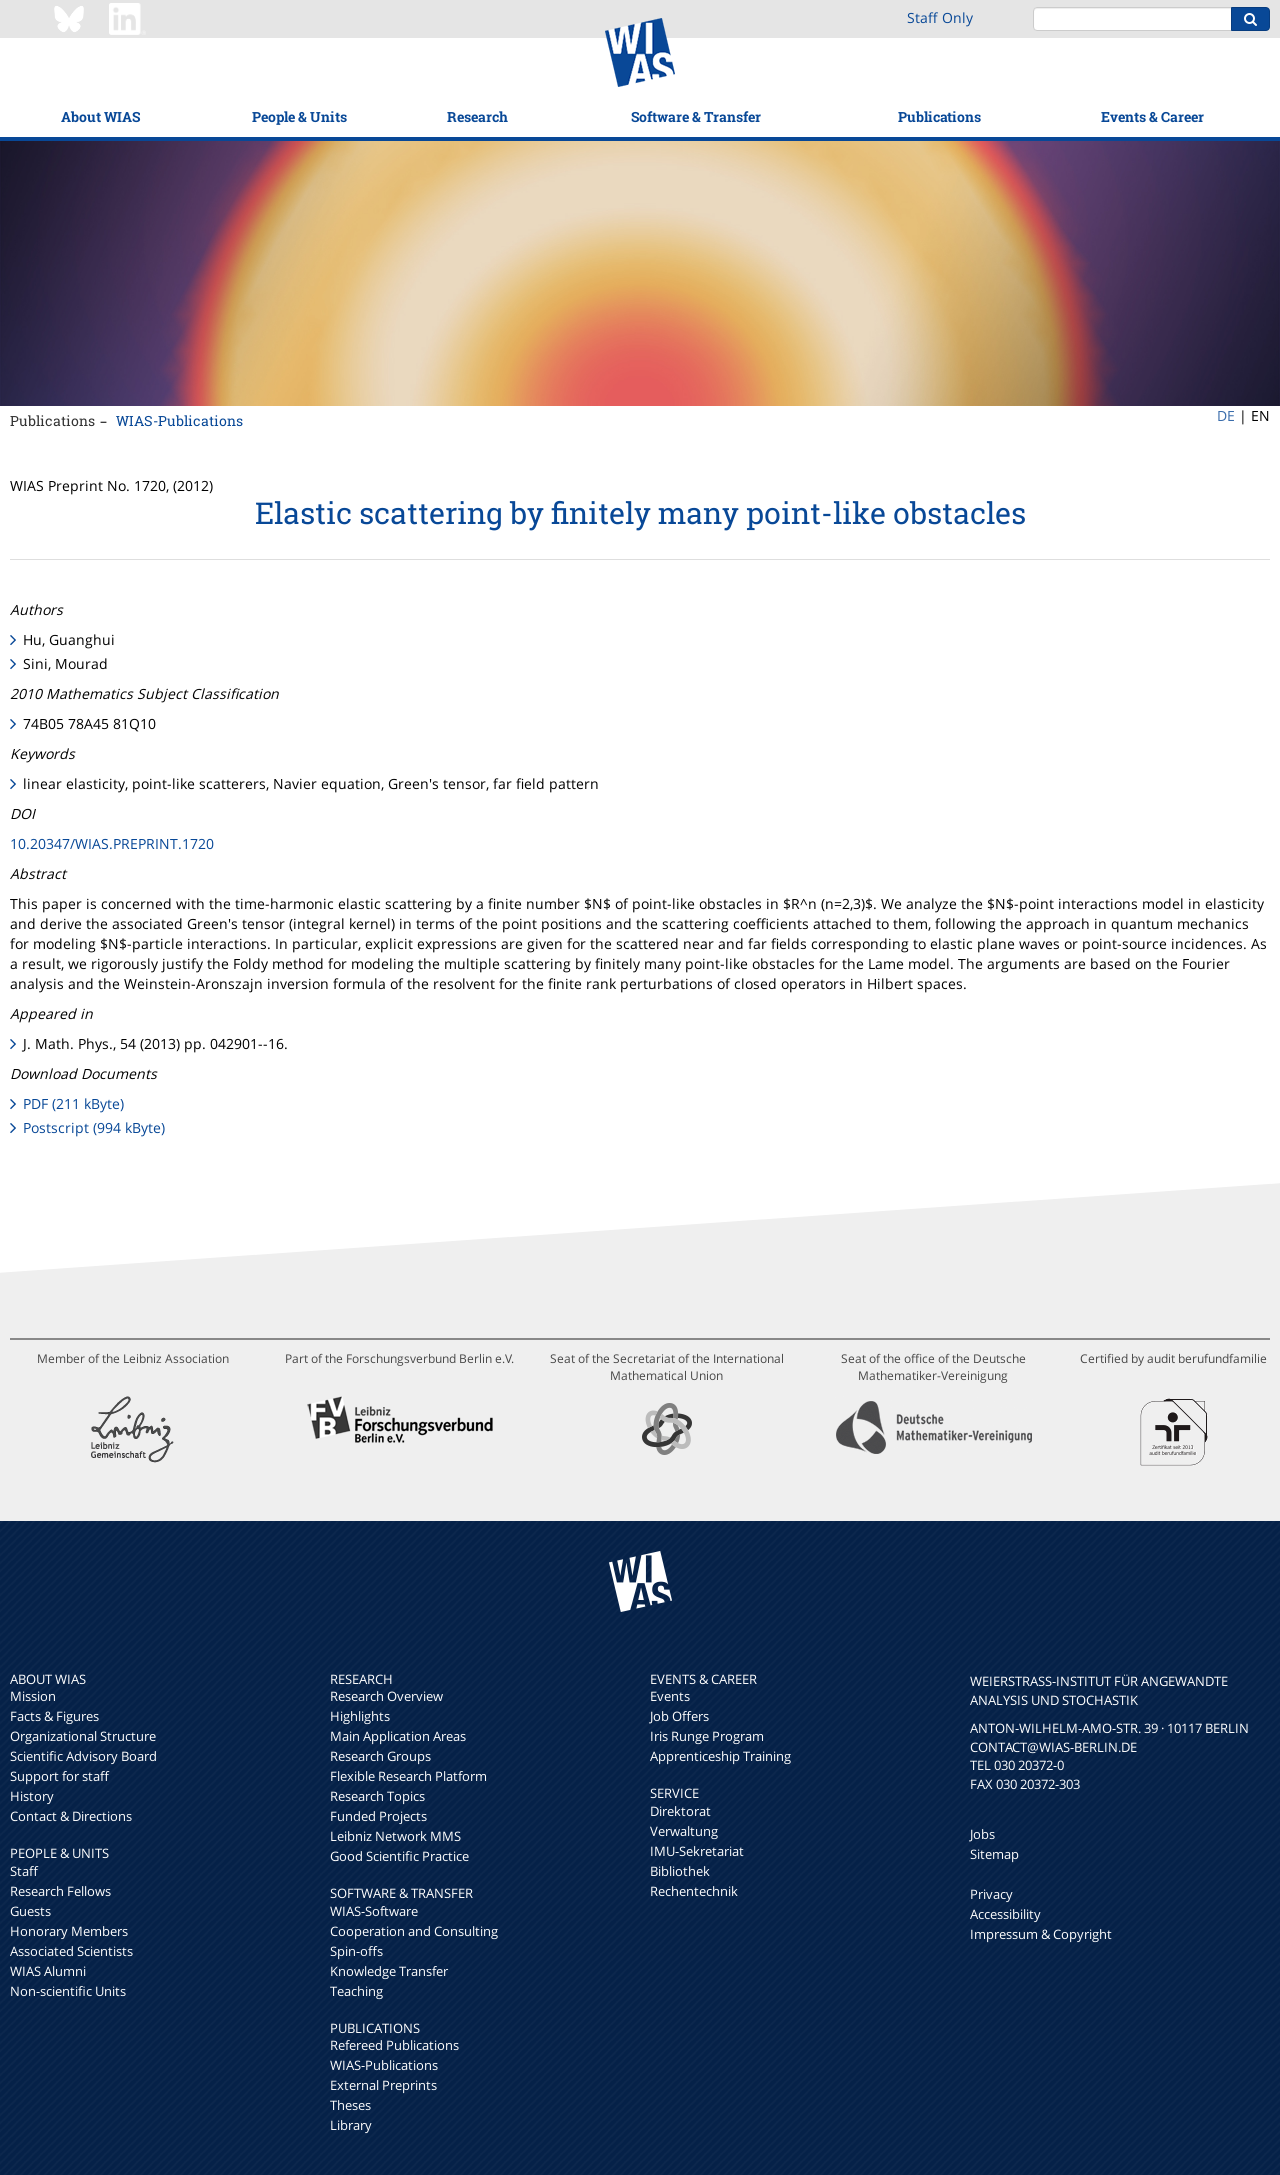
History (32, 1796)
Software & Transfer (696, 116)
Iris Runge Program (707, 1736)
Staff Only (940, 17)
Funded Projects (378, 1816)
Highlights (360, 1716)
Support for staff (59, 1776)
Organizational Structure (83, 1736)
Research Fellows (60, 1891)
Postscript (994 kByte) (94, 1127)
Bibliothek (680, 1871)
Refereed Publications (394, 2045)
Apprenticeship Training (720, 1756)
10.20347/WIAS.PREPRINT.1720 (112, 843)
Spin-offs (356, 1951)
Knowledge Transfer (389, 1971)
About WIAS (100, 116)
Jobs (982, 1834)
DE (1226, 415)
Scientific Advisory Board (83, 1756)
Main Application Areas (398, 1736)
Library (351, 2125)
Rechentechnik (694, 1891)
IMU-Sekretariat (697, 1851)
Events (670, 1696)
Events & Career (1152, 116)
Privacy (991, 1894)
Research (477, 116)
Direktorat (680, 1811)
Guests (30, 1911)
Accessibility (1005, 1914)
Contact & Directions (71, 1816)
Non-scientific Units (68, 1991)
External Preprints (383, 2085)
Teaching (356, 1991)
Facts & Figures (54, 1716)
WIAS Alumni (48, 1971)
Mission (33, 1696)
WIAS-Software (374, 1911)
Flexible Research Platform (408, 1776)
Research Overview (386, 1696)
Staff (24, 1871)
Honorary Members (69, 1931)
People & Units (299, 116)
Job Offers (679, 1716)
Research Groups (380, 1756)
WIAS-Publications (179, 420)
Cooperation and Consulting (414, 1931)
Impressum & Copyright (1041, 1934)
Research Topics (377, 1796)
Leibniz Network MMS (395, 1836)
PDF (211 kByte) (73, 1103)
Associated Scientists (71, 1951)
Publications (939, 116)
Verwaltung (684, 1831)
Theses (350, 2105)
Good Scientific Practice (399, 1856)
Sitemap (994, 1854)
